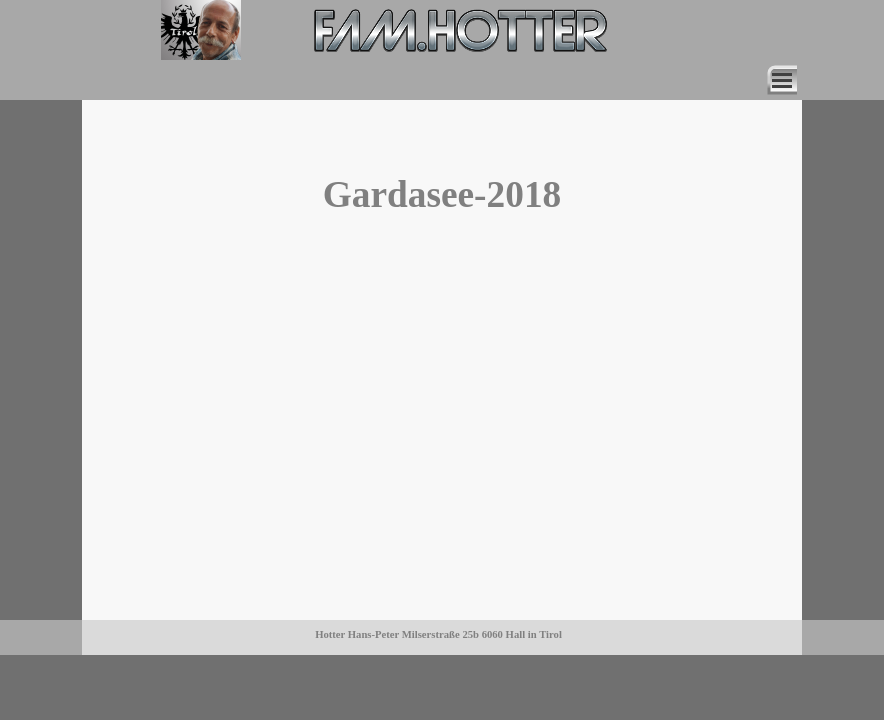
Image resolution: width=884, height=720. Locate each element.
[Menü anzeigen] (782, 80)
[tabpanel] (236, 31)
